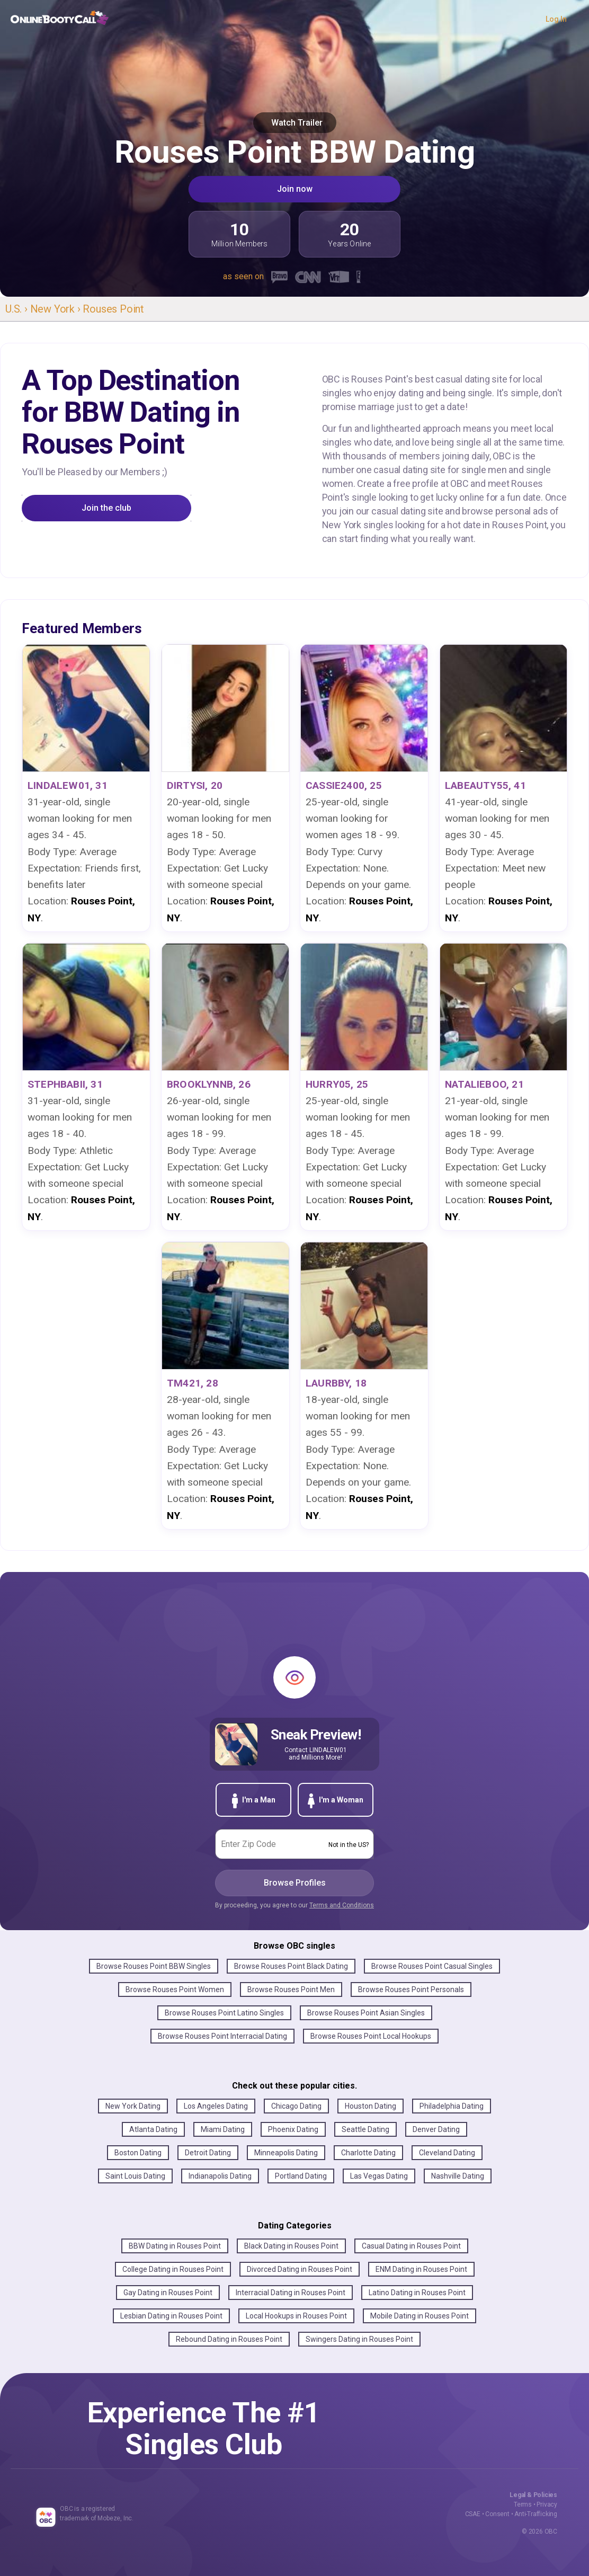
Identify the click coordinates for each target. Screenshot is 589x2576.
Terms (523, 2504)
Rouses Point (113, 309)
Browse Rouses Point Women (175, 1989)
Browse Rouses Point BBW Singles (153, 1966)
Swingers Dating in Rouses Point (359, 2339)
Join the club (106, 508)
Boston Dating (138, 2152)
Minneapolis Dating (286, 2152)
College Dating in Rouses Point (173, 2269)
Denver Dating (436, 2129)
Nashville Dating (457, 2176)
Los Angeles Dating (216, 2106)
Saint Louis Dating (135, 2176)
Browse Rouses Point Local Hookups (370, 2036)
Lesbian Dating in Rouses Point (171, 2316)
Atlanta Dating (153, 2129)
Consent (497, 2514)
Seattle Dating (365, 2129)
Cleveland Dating (447, 2152)
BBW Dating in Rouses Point (175, 2246)
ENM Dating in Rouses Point (421, 2269)
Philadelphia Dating (452, 2106)
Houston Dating (370, 2106)
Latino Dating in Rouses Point (417, 2292)
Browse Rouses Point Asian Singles (366, 2013)
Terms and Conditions (341, 1905)
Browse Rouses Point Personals (411, 1989)
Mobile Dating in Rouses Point (419, 2316)
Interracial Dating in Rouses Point (290, 2292)
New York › (56, 309)
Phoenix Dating (293, 2129)
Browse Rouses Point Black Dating (291, 1966)
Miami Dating (223, 2129)
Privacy (547, 2504)
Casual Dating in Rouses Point (411, 2246)
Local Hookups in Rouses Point (296, 2316)
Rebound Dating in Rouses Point (229, 2339)
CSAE (472, 2514)
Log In (556, 19)
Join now (295, 189)
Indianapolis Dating (220, 2176)
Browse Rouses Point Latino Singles (224, 2013)
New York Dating (132, 2106)
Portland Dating (301, 2176)
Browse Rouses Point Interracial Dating (222, 2036)
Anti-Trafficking (535, 2514)
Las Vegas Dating (379, 2176)
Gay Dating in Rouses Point (167, 2292)
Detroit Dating (208, 2152)
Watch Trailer (295, 123)
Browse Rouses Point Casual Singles (432, 1966)
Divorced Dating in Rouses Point (299, 2269)
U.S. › (17, 309)
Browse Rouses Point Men (291, 1989)
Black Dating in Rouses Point (291, 2246)
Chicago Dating (296, 2106)
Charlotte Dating (368, 2152)
